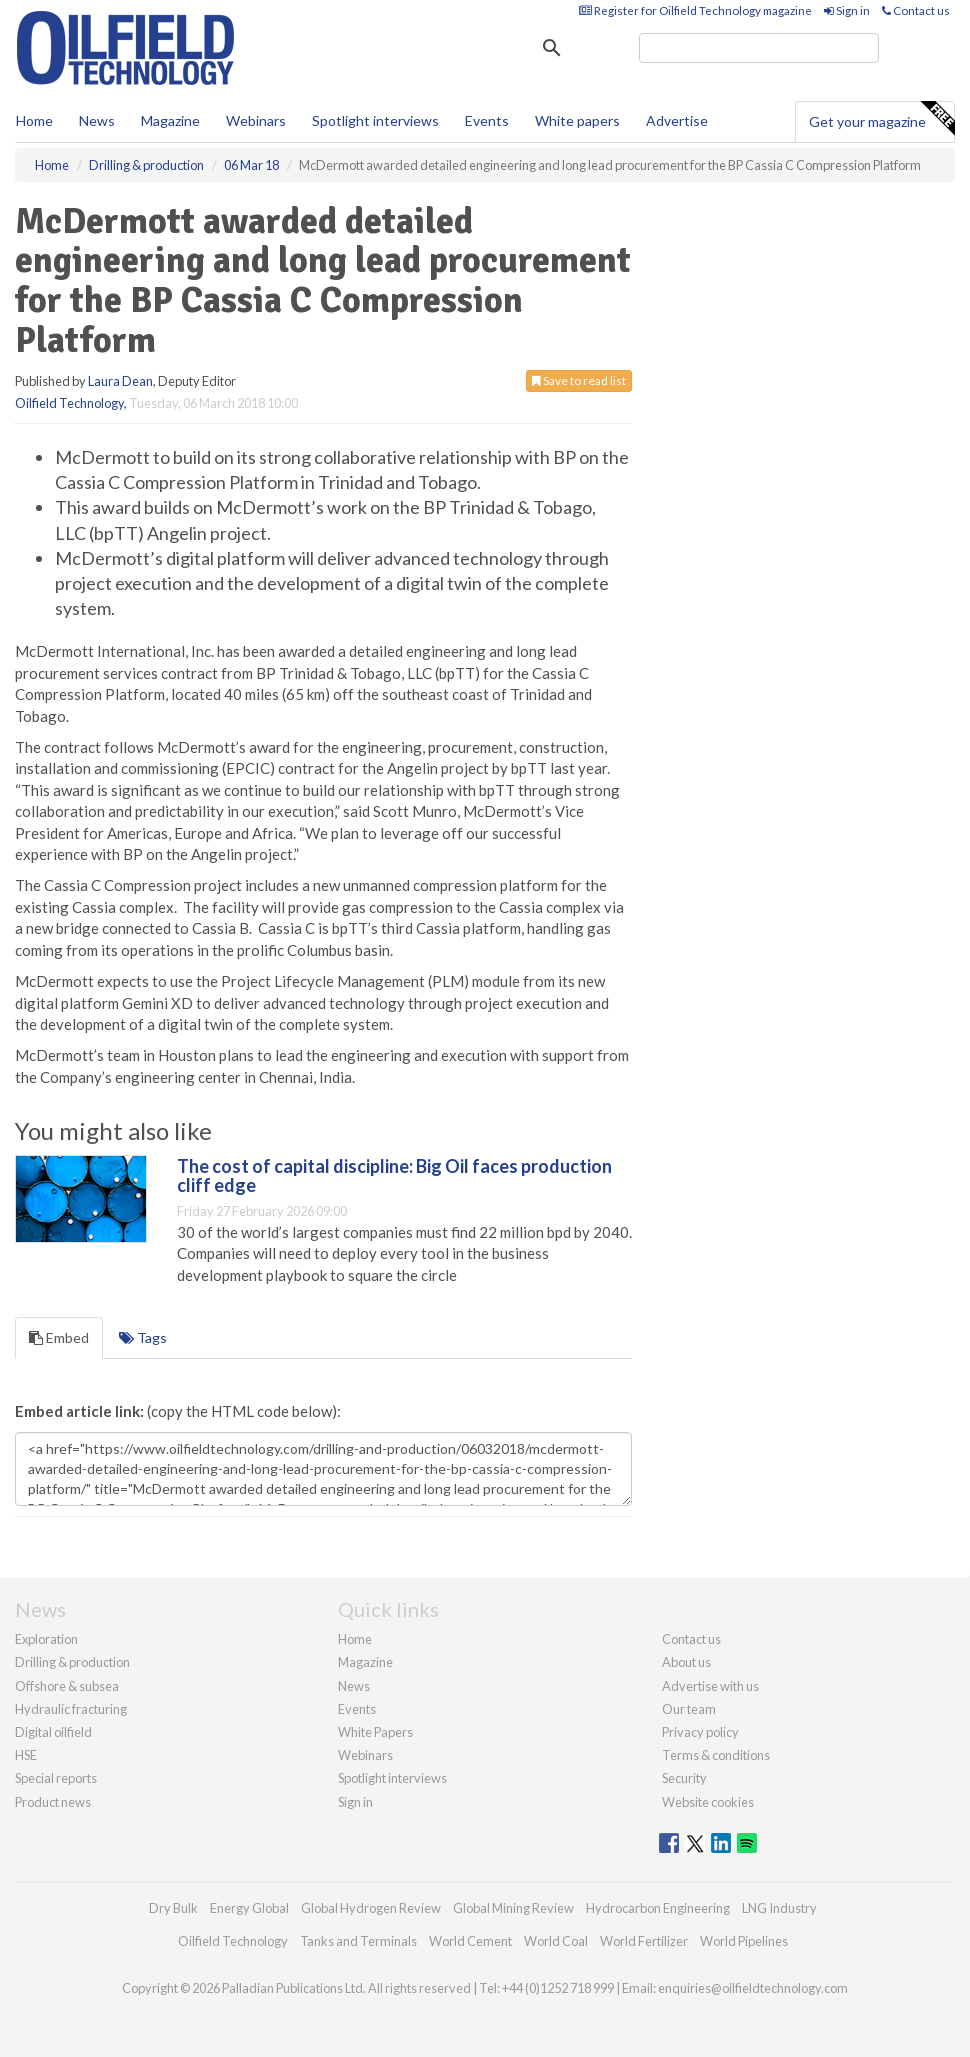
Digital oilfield (53, 1732)
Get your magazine (881, 119)
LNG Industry (779, 1908)
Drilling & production (72, 1662)
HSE (26, 1755)
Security (684, 1778)
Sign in (847, 10)
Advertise (677, 120)
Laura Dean (120, 381)
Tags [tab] (143, 1337)
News (354, 1686)
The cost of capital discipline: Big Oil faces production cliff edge (394, 1176)
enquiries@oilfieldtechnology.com (753, 1988)
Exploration (46, 1639)
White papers (577, 120)
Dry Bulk (173, 1908)
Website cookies (708, 1802)
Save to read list (579, 380)
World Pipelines (744, 1941)
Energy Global (249, 1908)
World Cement (470, 1941)
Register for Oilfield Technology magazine (695, 10)
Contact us (916, 10)
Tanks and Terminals (358, 1941)
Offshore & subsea (67, 1686)
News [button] (97, 120)
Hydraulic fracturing (71, 1709)
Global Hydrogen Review (371, 1908)
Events (487, 120)
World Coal (556, 1941)
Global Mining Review (513, 1908)
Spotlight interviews (375, 120)
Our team (689, 1709)
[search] (759, 48)
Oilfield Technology (69, 403)
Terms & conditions (716, 1755)
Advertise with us (710, 1686)
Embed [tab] (59, 1337)
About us (686, 1662)
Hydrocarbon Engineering (658, 1908)
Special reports (56, 1778)
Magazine (170, 120)
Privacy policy (700, 1732)
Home (34, 120)
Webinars (256, 120)
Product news (53, 1802)
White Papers (375, 1732)
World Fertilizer (644, 1941)
